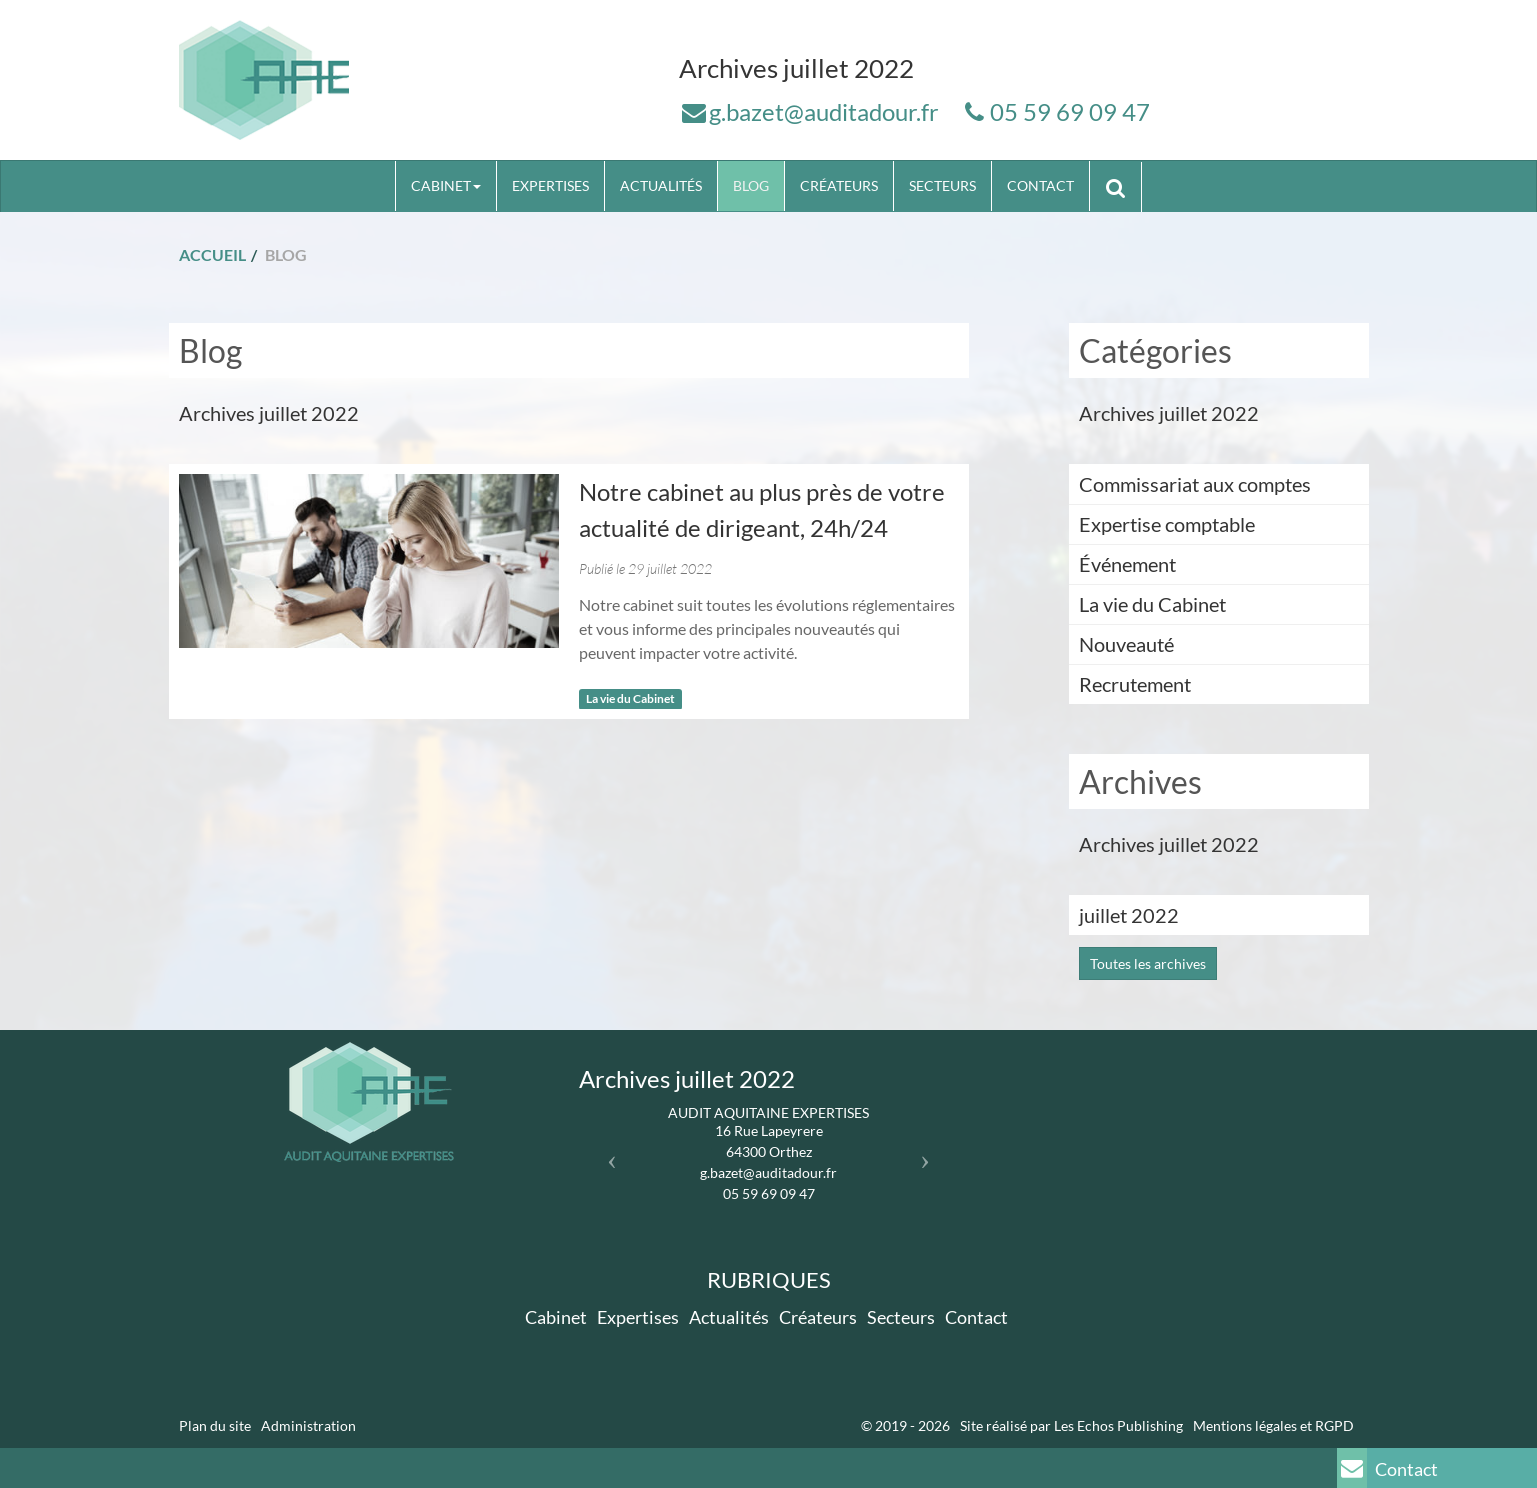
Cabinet (446, 185)
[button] (607, 1154)
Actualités (661, 185)
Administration (308, 1425)
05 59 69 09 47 (1070, 111)
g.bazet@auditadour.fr (824, 111)
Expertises (550, 185)
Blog (751, 185)
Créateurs (839, 185)
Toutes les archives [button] (1148, 963)
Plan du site (215, 1425)
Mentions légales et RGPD (1273, 1425)
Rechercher (1123, 186)
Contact (1040, 185)
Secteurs (942, 185)
